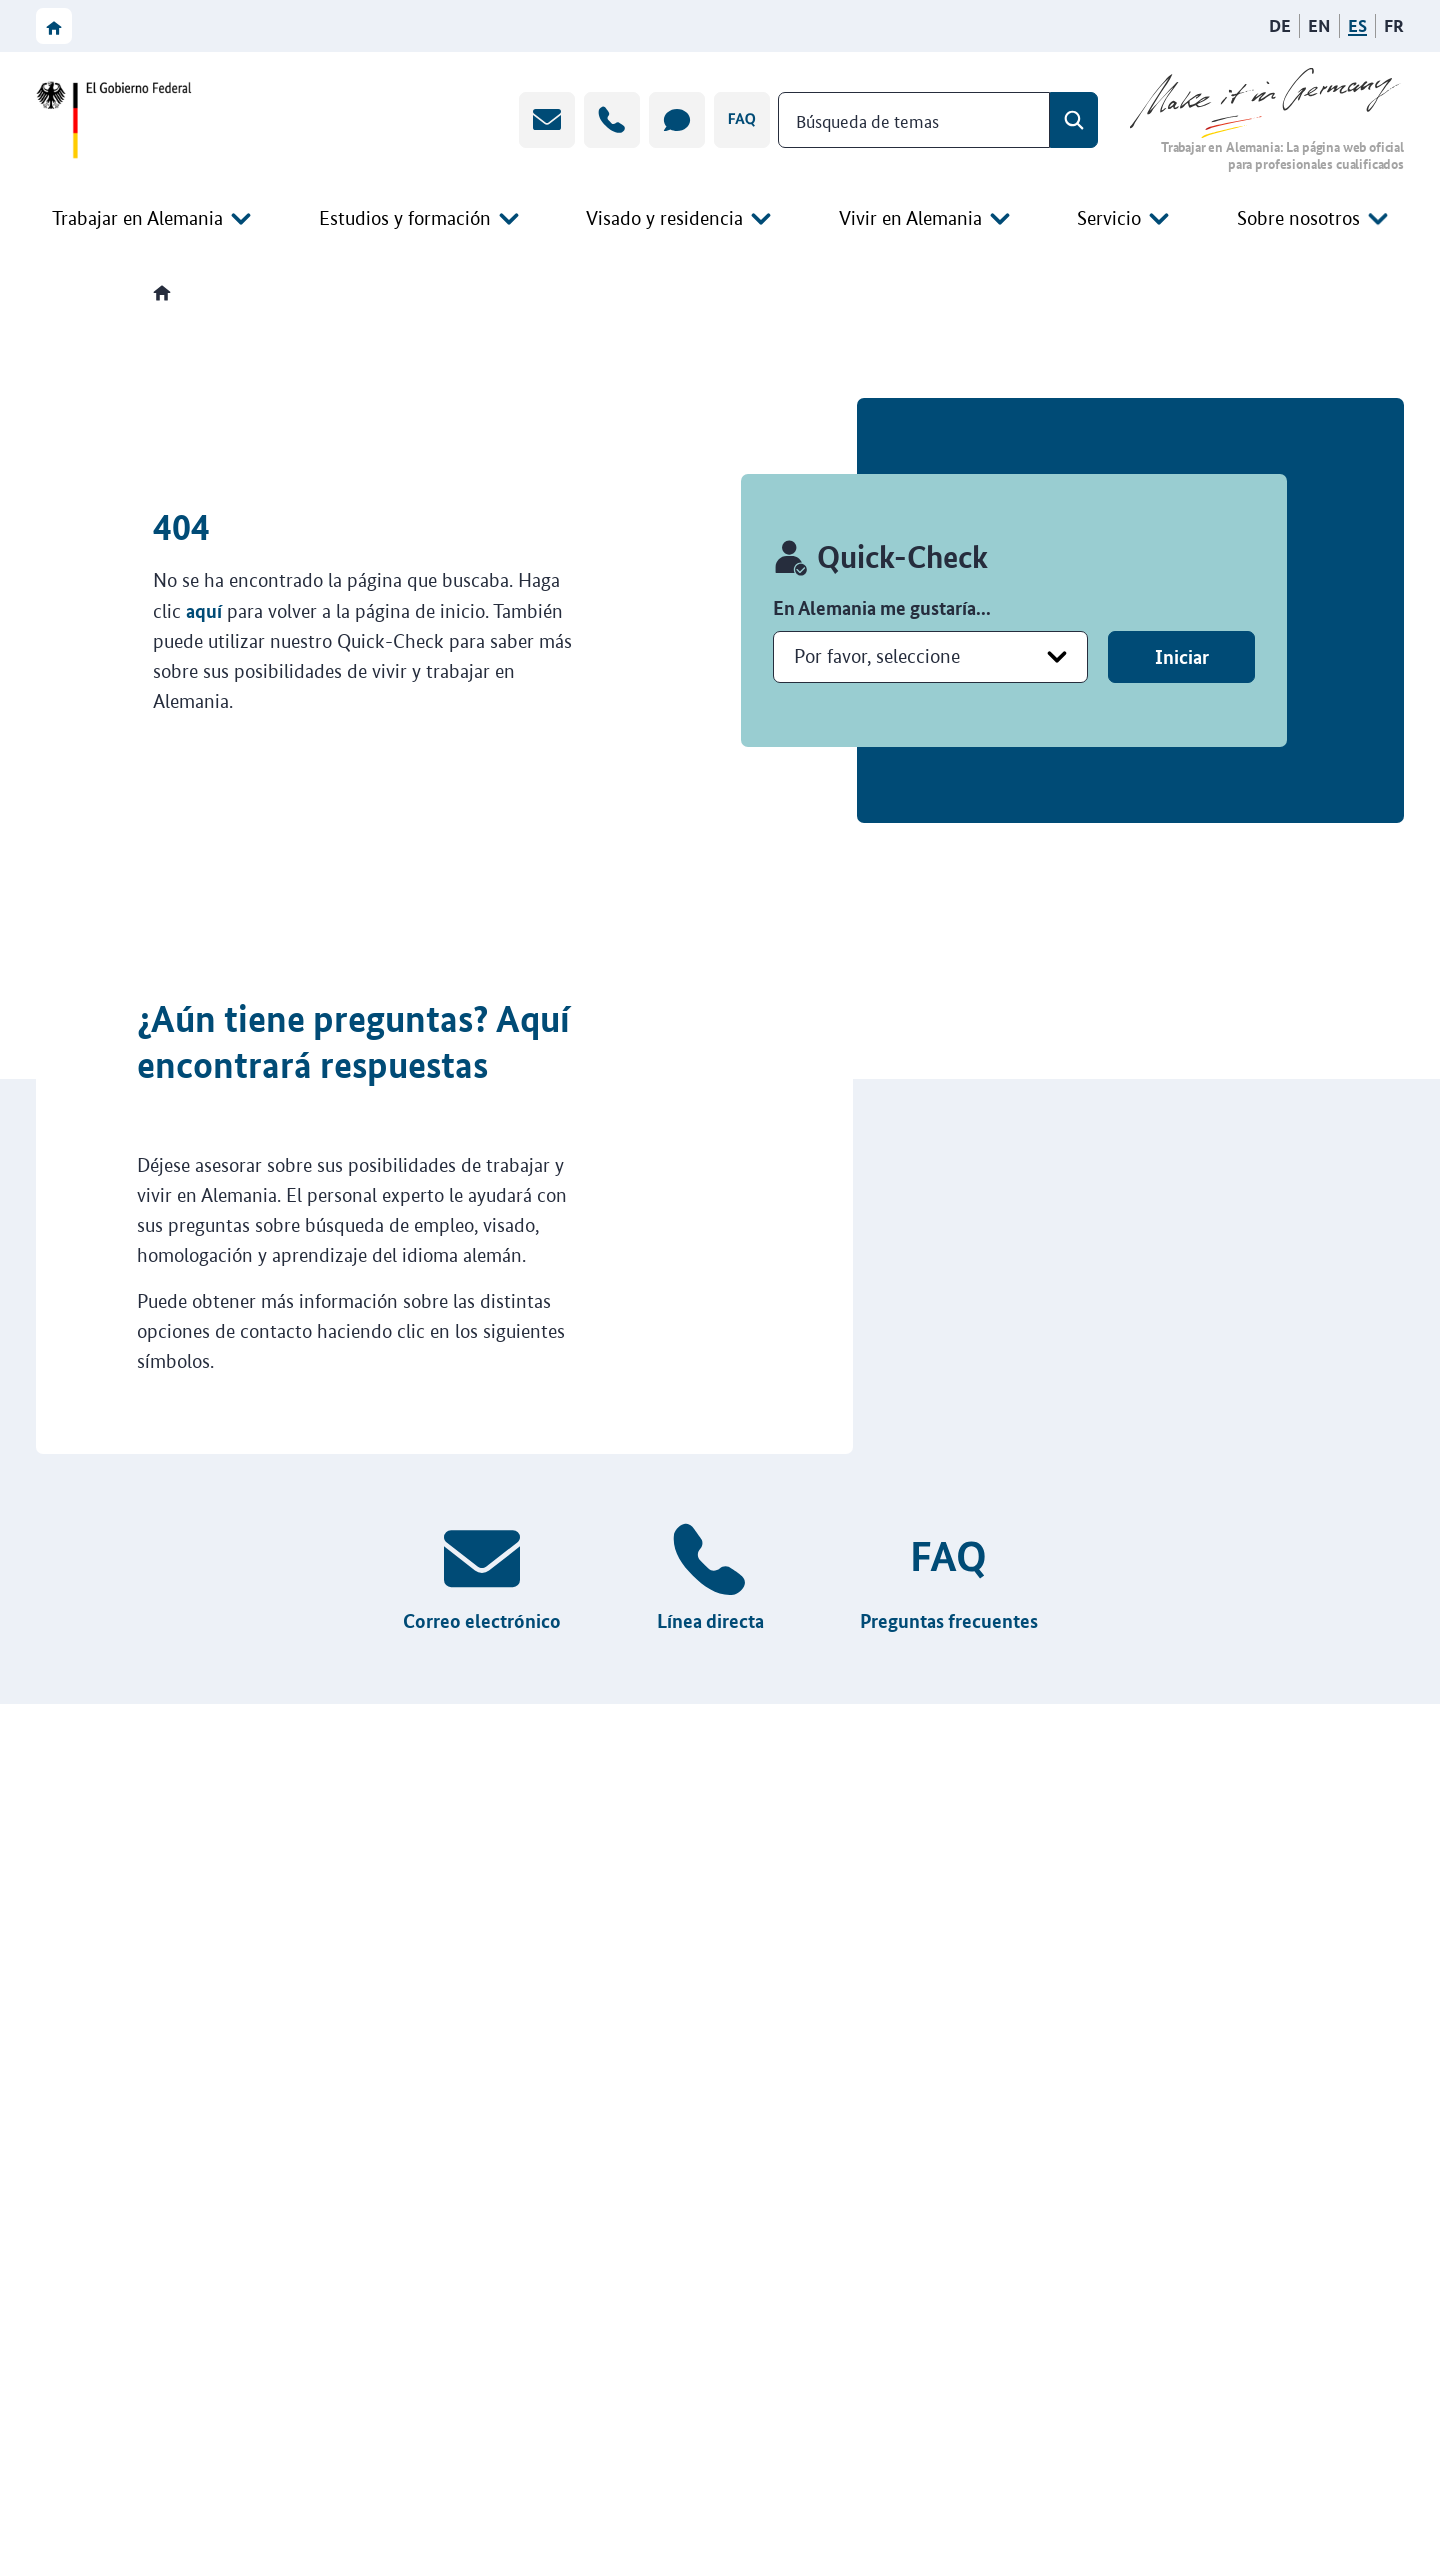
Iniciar (1182, 656)
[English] (1319, 25)
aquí (204, 610)
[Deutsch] (1280, 25)
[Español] (1357, 25)
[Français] (1394, 25)
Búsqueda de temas (867, 119)
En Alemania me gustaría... (882, 607)
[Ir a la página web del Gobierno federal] (120, 120)
